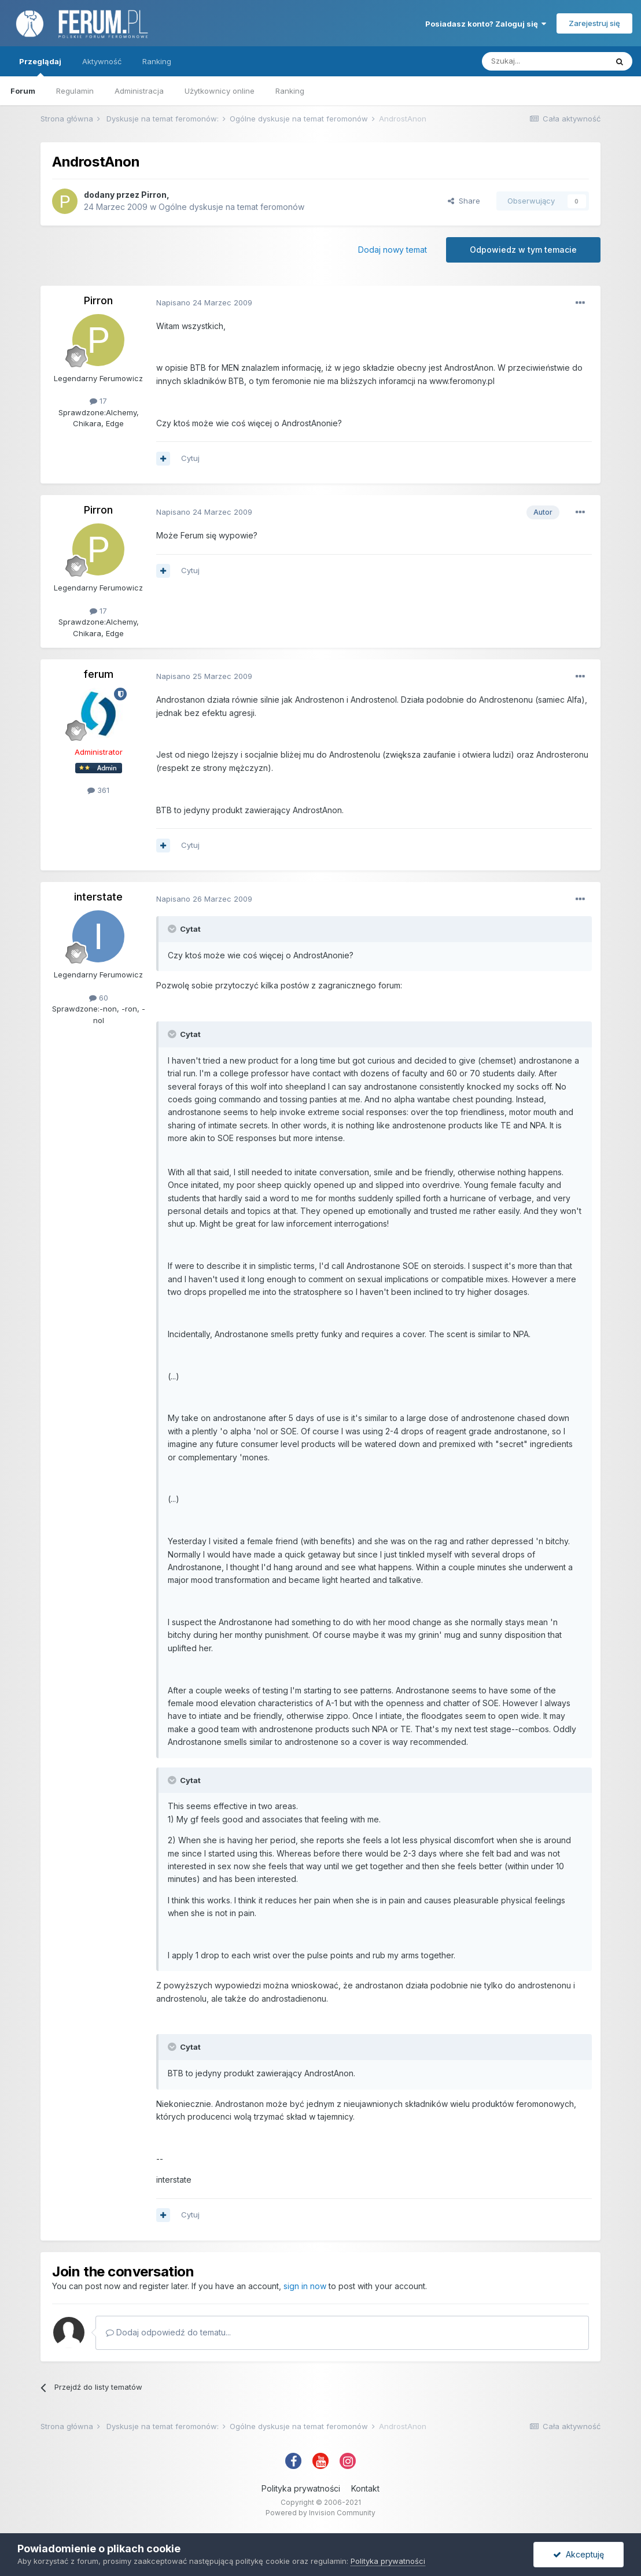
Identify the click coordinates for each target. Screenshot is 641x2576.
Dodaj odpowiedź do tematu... (168, 2332)
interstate (98, 897)
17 (98, 400)
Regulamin (75, 90)
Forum (22, 90)
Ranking (289, 90)
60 (98, 997)
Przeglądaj (40, 66)
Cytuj (190, 458)
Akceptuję (578, 2554)
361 (98, 790)
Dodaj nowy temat (392, 249)
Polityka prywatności (300, 2488)
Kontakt (365, 2488)
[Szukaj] (544, 61)
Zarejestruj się (594, 23)
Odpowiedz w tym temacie (523, 249)
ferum (98, 674)
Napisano (204, 302)
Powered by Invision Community (320, 2512)
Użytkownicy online (220, 90)
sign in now (304, 2286)
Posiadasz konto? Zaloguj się (485, 23)
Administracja (139, 90)
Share (464, 200)
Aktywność (101, 61)
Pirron (154, 195)
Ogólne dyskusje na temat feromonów (231, 207)
